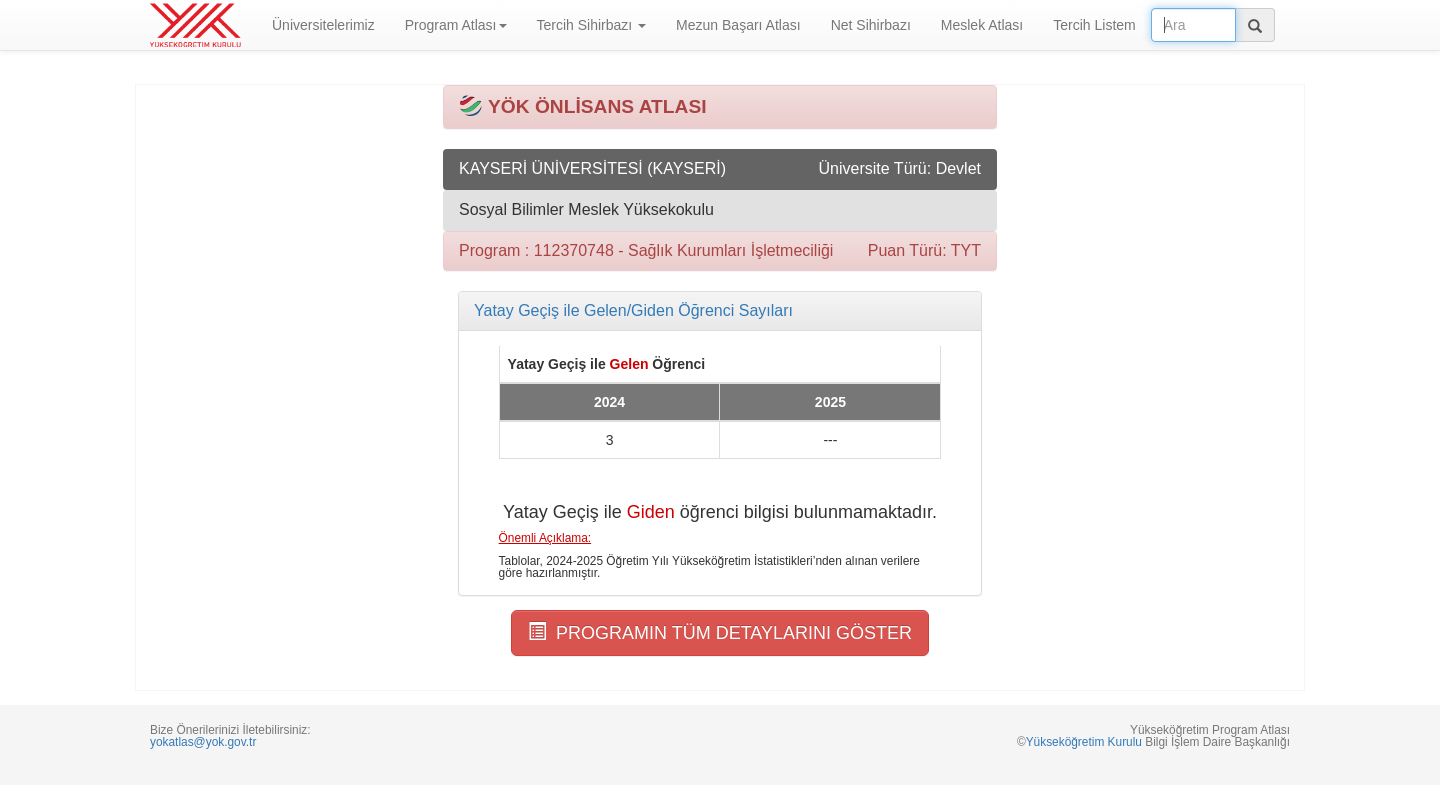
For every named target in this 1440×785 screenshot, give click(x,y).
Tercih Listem (1094, 25)
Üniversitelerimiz (323, 25)
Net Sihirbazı (871, 25)
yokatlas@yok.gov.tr (203, 742)
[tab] (720, 311)
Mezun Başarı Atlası (738, 25)
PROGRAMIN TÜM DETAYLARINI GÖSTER (720, 632)
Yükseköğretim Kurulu (1084, 742)
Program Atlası (456, 25)
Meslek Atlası (982, 25)
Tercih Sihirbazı (592, 25)
